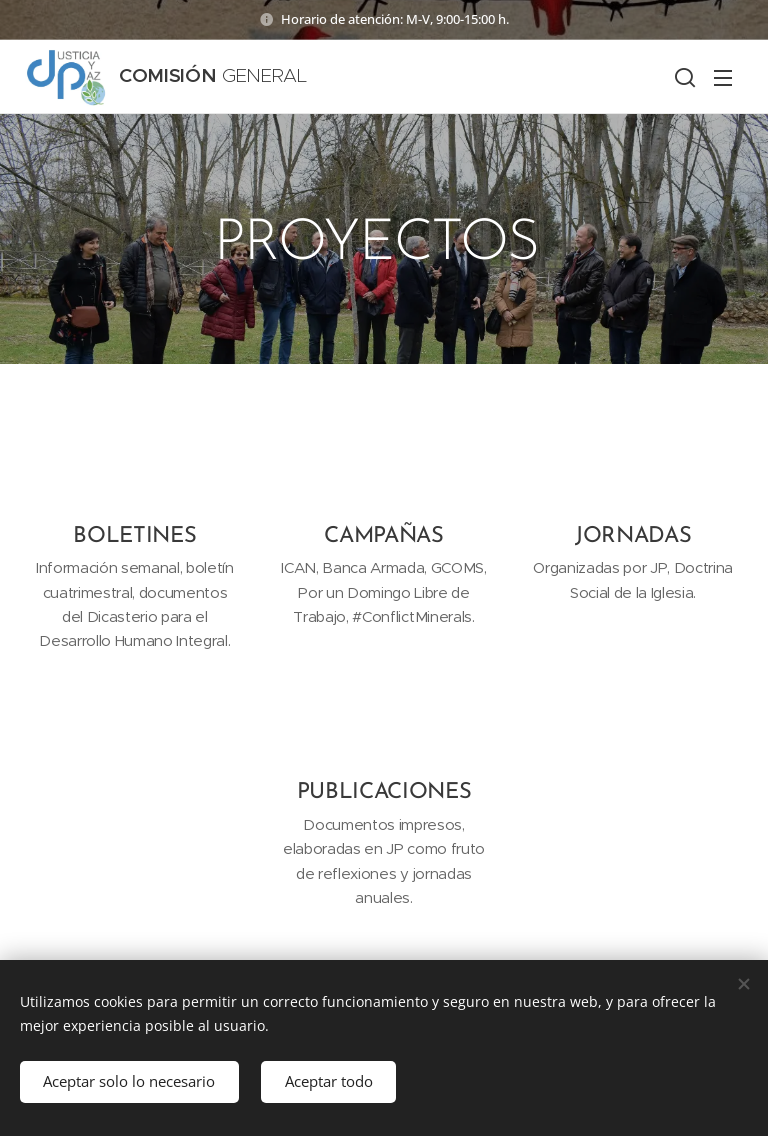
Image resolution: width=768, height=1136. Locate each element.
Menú (723, 78)
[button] (683, 77)
